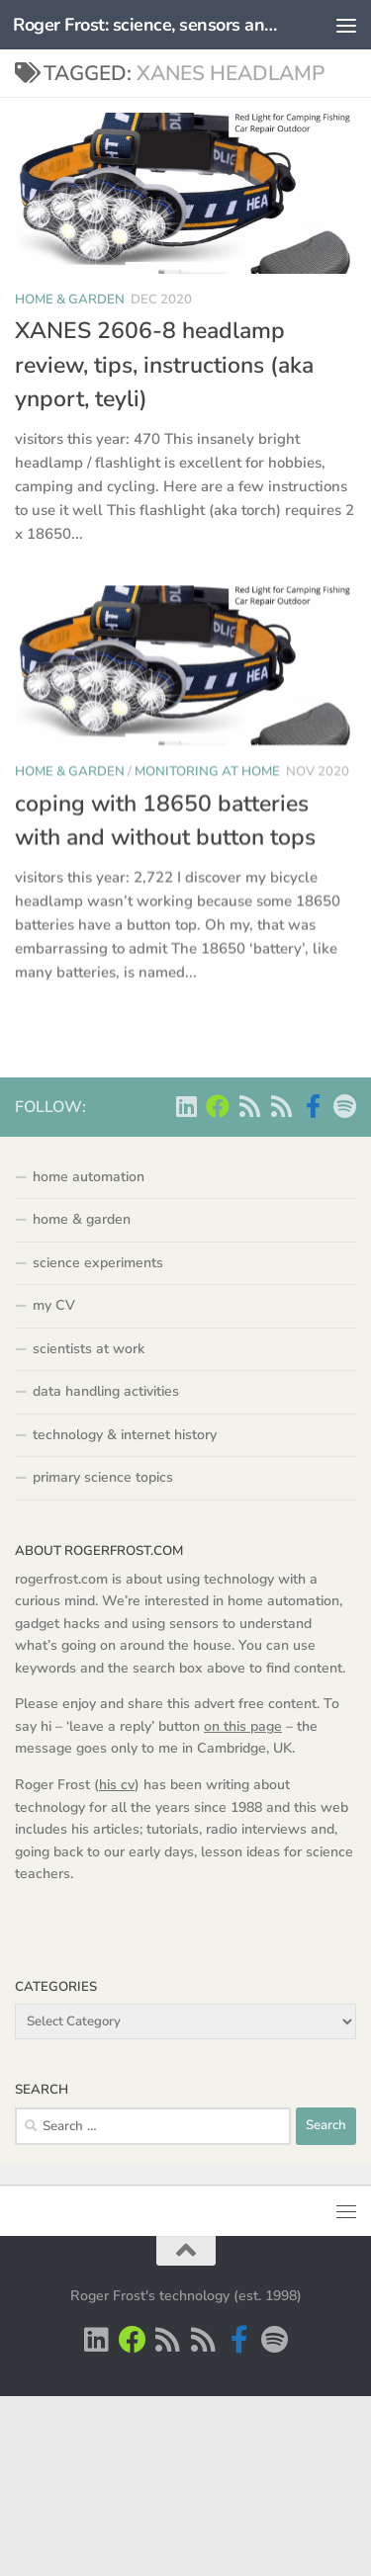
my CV (54, 1305)
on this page (243, 1726)
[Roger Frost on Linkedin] (186, 1106)
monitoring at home (207, 782)
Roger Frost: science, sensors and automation (146, 25)
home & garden (70, 299)
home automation (88, 1176)
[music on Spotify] (344, 1106)
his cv (117, 1784)
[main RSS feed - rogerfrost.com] (281, 1106)
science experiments (98, 1262)
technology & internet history (125, 1434)
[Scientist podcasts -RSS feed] (249, 1106)
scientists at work (88, 1348)
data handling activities (106, 1391)
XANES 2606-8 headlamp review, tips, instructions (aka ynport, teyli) (164, 364)
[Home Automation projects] (218, 1106)
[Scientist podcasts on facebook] (313, 1106)
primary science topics (103, 1477)
